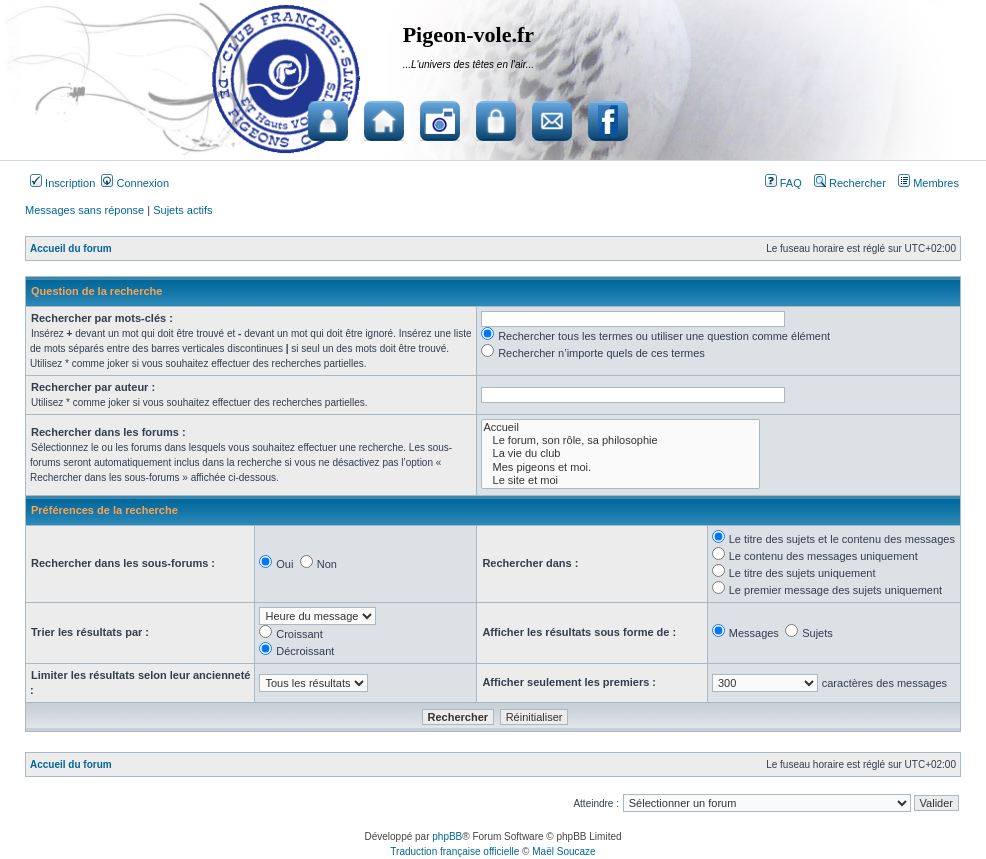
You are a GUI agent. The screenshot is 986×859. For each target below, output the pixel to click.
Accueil (620, 427)
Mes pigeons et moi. (620, 467)
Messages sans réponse (84, 210)
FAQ (783, 183)
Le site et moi (620, 480)
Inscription (62, 183)
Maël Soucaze (563, 851)
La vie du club (620, 453)
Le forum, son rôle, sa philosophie (620, 440)
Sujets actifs (182, 210)
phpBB (447, 836)
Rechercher (850, 183)
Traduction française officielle (454, 851)
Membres (928, 183)
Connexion (135, 183)
